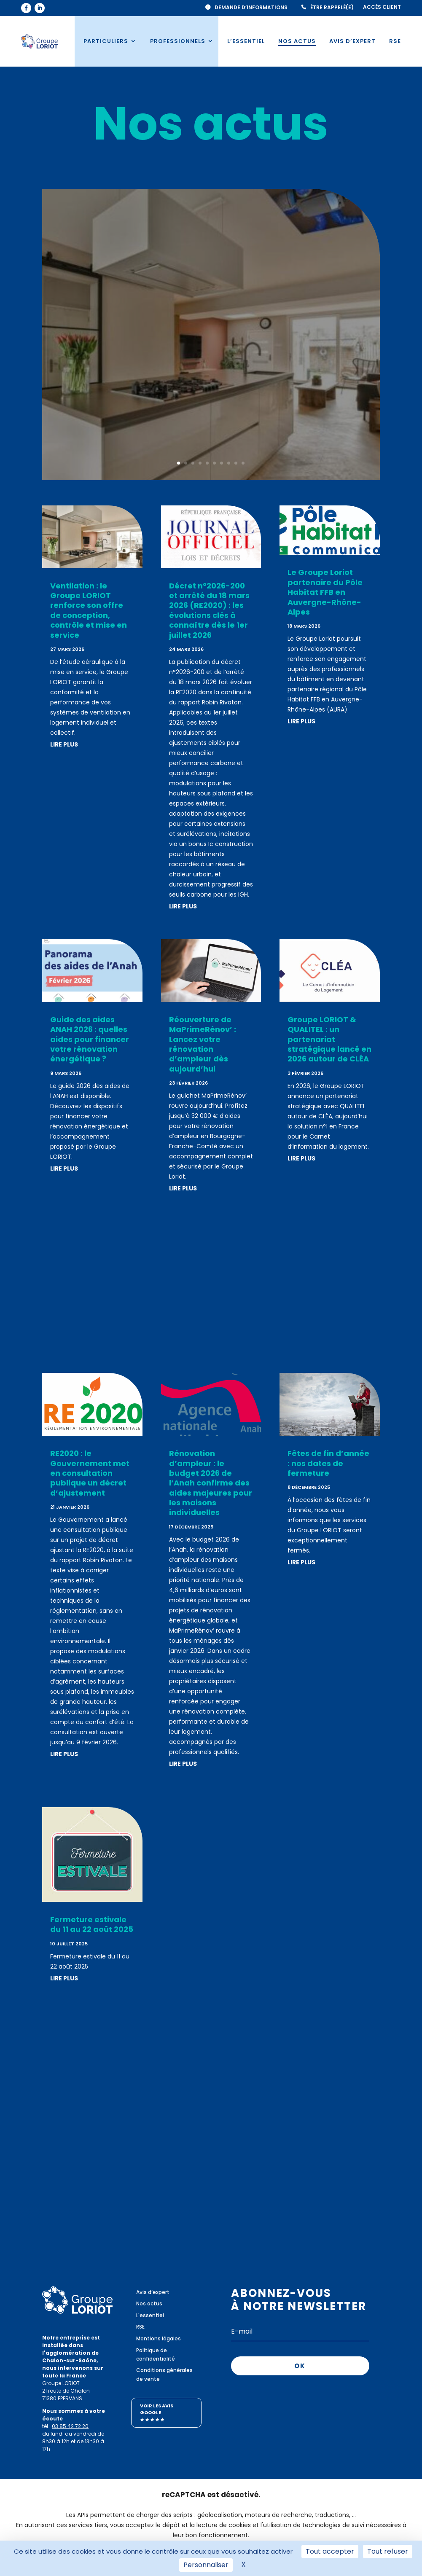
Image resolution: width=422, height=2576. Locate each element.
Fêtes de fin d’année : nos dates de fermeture (328, 1463)
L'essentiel (150, 2315)
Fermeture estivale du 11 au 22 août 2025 (91, 1924)
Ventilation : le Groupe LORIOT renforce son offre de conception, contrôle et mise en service (211, 321)
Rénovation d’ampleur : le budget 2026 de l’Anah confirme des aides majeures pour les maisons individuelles (210, 1483)
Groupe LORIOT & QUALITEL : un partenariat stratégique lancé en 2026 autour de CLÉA (329, 1039)
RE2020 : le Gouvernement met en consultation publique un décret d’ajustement (89, 1473)
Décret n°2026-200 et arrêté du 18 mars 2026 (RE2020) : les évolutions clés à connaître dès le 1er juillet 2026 (209, 610)
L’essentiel (246, 41)
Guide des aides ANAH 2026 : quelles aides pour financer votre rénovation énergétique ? (89, 1039)
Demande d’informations (251, 7)
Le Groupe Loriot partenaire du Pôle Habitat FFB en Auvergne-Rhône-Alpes (325, 592)
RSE (395, 41)
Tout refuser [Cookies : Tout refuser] (387, 2551)
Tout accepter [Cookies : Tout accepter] (330, 2551)
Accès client (382, 7)
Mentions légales (158, 2338)
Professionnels (177, 41)
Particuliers (105, 41)
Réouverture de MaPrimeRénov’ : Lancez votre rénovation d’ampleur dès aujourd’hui (202, 1044)
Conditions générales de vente (164, 2374)
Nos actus (297, 41)
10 (243, 463)
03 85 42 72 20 (70, 2426)
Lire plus (211, 402)
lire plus (64, 744)
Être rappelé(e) (332, 7)
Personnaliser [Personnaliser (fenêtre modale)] (205, 2565)
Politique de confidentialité (155, 2354)
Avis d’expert (352, 41)
